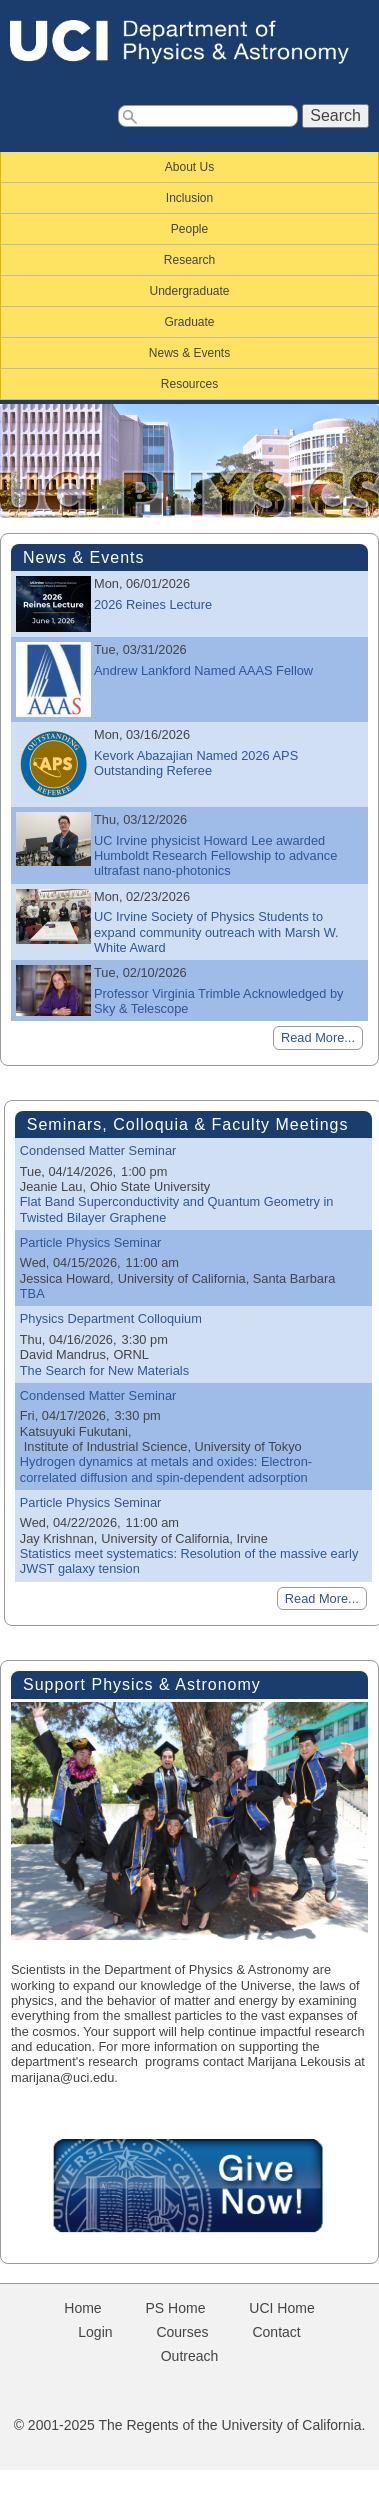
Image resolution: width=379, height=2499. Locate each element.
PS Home (176, 2308)
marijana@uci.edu (62, 2077)
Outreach (190, 2356)
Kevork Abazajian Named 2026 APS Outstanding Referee (196, 763)
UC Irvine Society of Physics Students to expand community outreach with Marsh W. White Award (216, 932)
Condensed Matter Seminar (98, 1150)
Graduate (189, 322)
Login (95, 2332)
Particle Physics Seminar (91, 1242)
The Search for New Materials (104, 1370)
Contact (276, 2332)
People (189, 229)
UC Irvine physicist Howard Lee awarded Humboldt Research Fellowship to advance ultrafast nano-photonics (215, 856)
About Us (189, 167)
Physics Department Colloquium (111, 1318)
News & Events (189, 353)
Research (189, 260)
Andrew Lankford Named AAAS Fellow (203, 670)
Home (82, 2308)
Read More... (318, 1037)
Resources (189, 384)
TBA (32, 1293)
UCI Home (281, 2308)
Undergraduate (189, 291)
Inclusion (189, 198)
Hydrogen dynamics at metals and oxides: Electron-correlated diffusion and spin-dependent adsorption (166, 1469)
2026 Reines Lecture (153, 604)
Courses (182, 2332)
